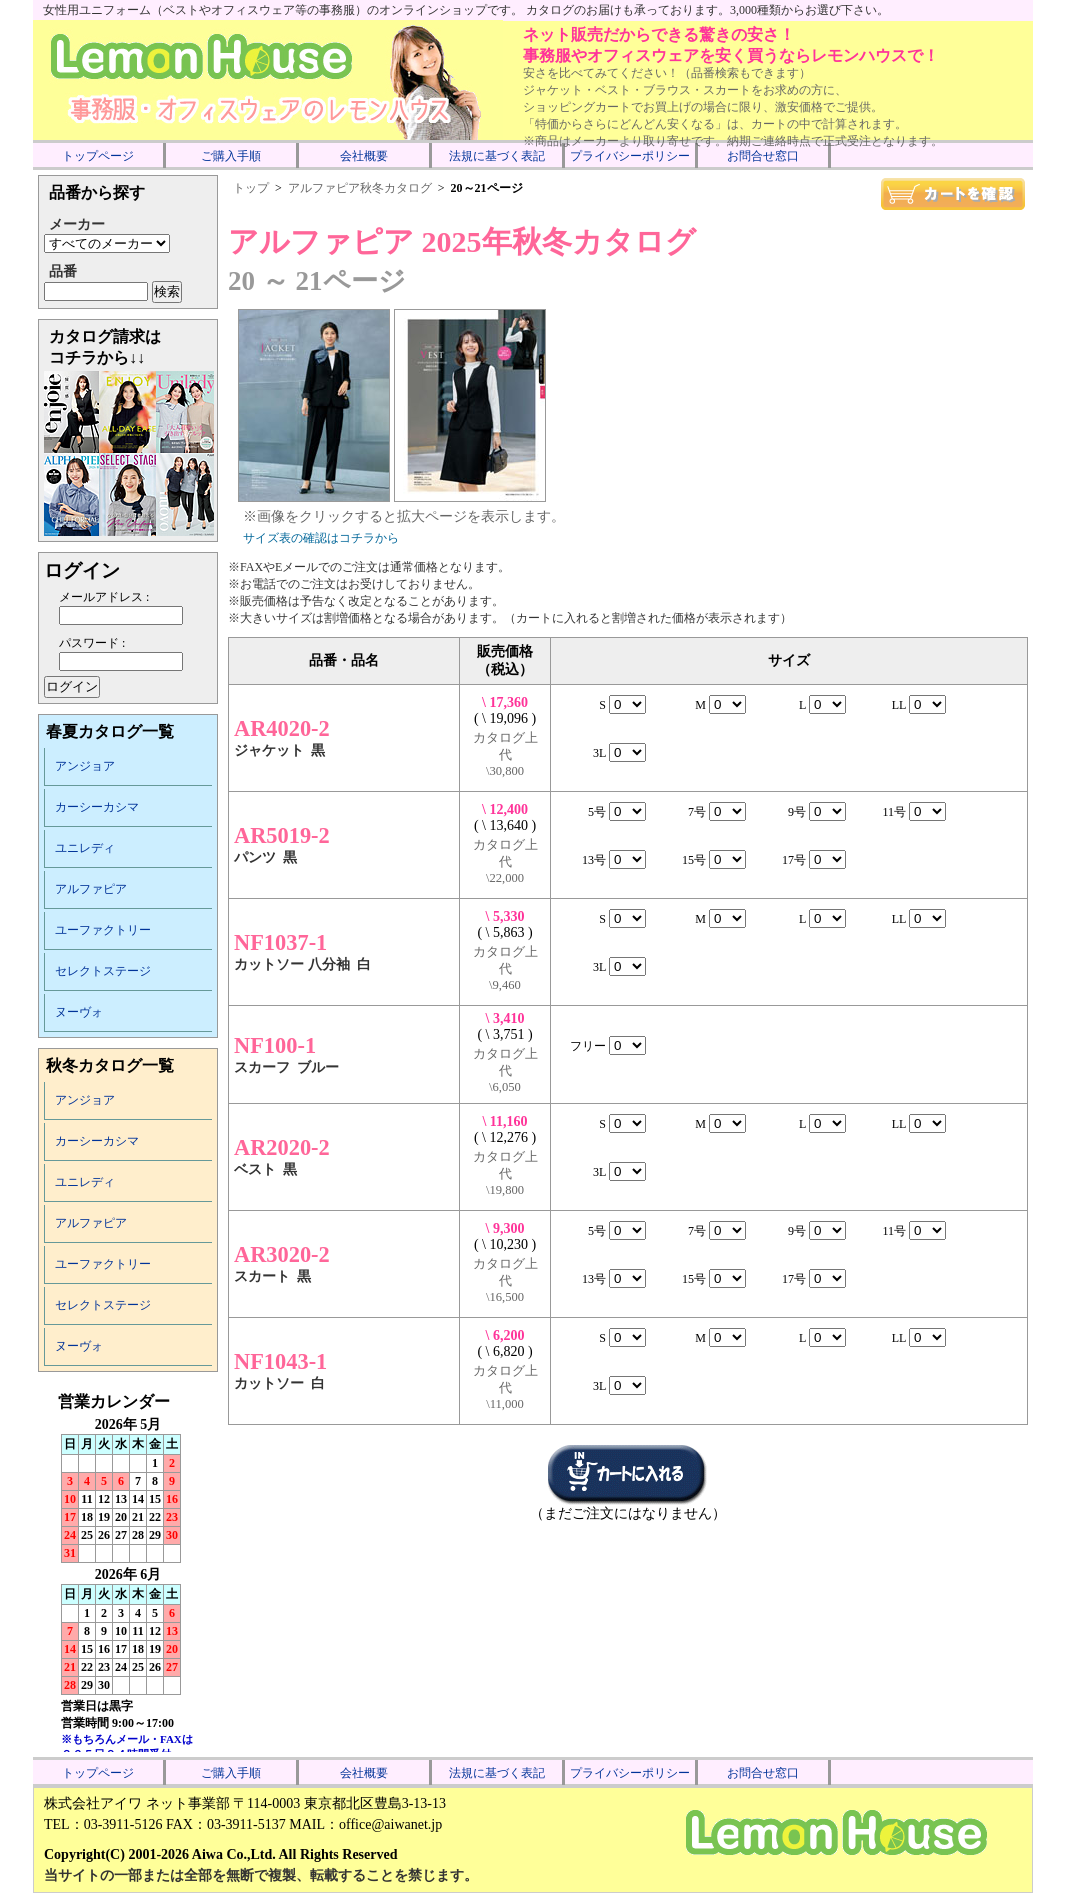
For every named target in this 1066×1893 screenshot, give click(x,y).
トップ (251, 188)
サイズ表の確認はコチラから (321, 538)
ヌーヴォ (79, 1012)
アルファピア (91, 889)
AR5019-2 (282, 835)
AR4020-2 (282, 728)
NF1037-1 (280, 942)
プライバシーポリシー (630, 156)
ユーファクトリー (103, 930)
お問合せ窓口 (763, 156)
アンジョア (85, 766)
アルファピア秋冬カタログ (360, 188)
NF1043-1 (280, 1361)
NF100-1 (275, 1045)
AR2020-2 (282, 1147)
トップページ (98, 156)
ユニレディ (85, 848)
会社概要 (364, 156)
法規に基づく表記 (497, 156)
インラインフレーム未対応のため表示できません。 (128, 1572)
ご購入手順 (231, 156)
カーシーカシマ (97, 807)
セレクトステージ (103, 971)
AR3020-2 (282, 1254)
